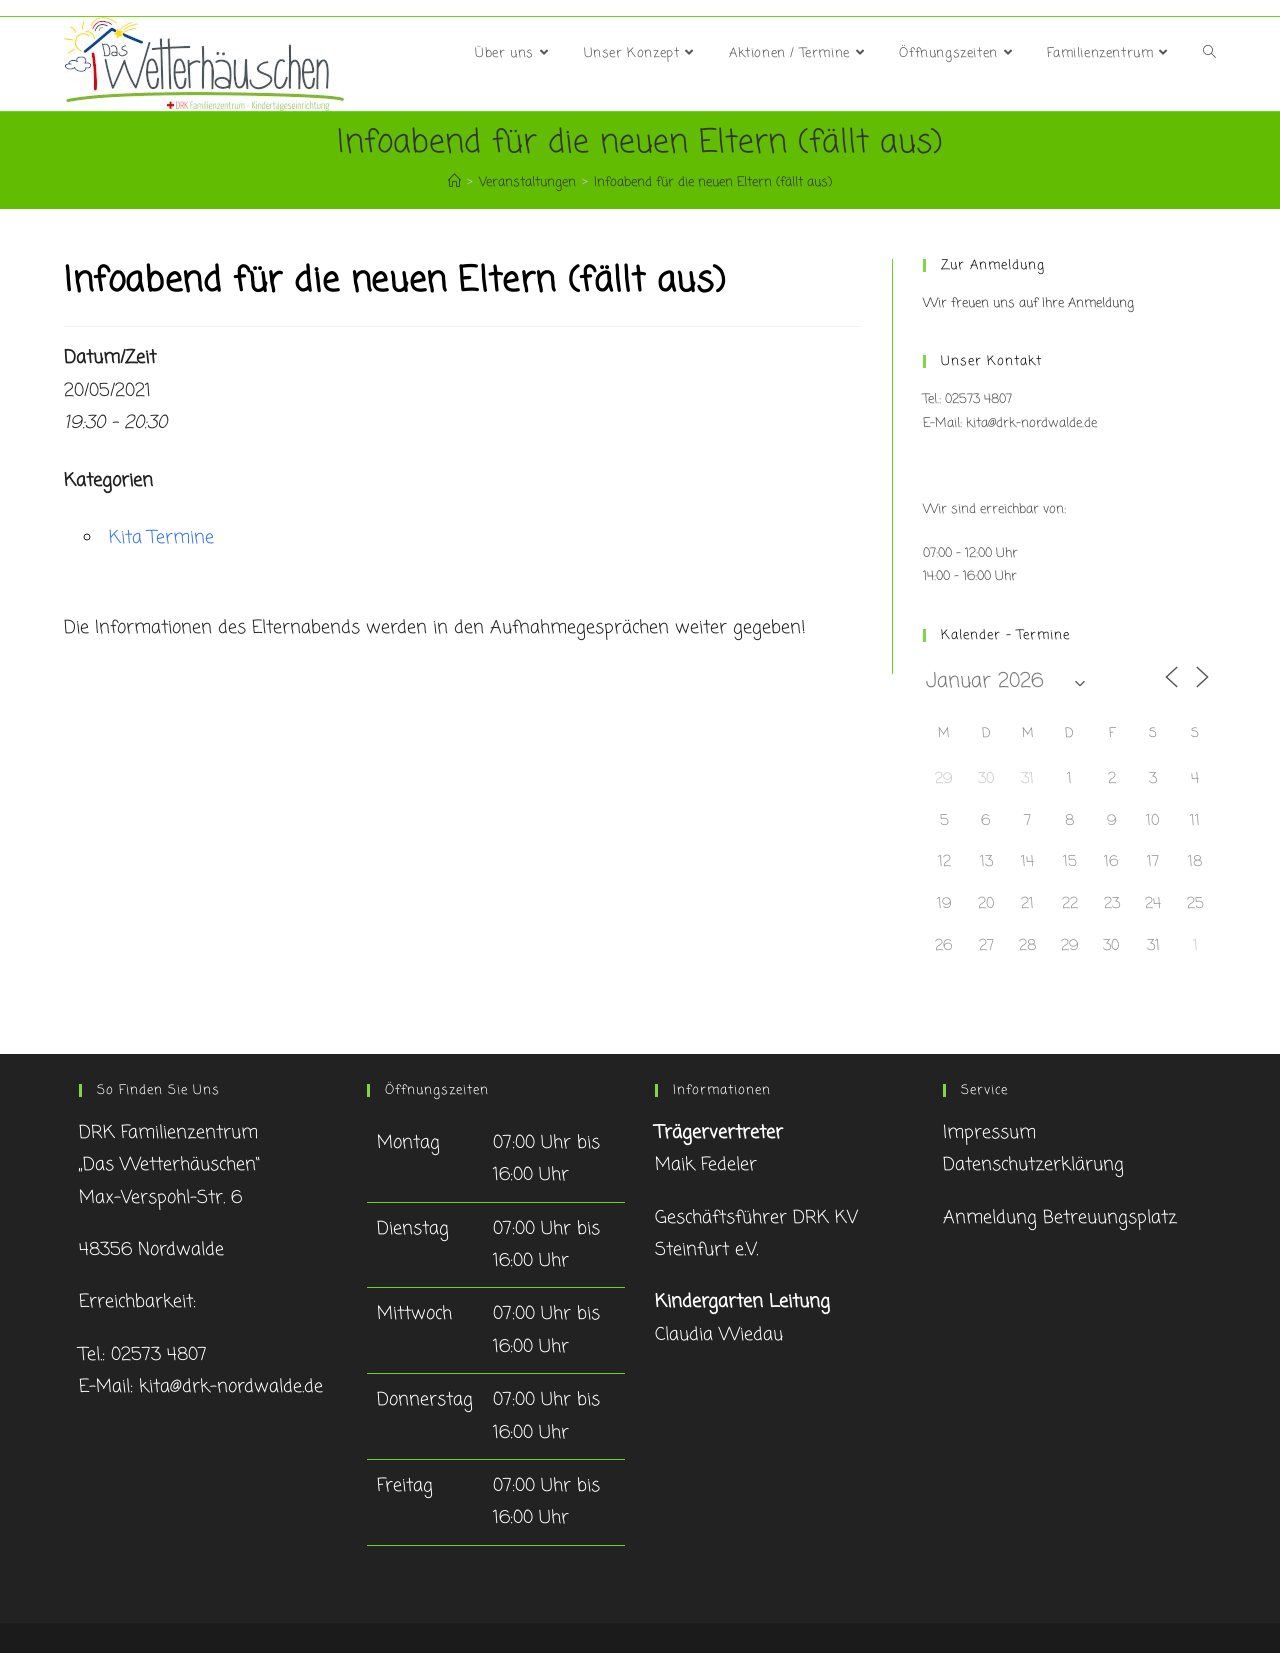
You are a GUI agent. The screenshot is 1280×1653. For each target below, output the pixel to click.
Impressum (989, 1133)
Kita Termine (161, 538)
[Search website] (1209, 54)
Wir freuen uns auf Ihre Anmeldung (1028, 303)
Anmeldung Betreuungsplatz (1060, 1218)
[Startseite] (454, 182)
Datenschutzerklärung (1033, 1165)
